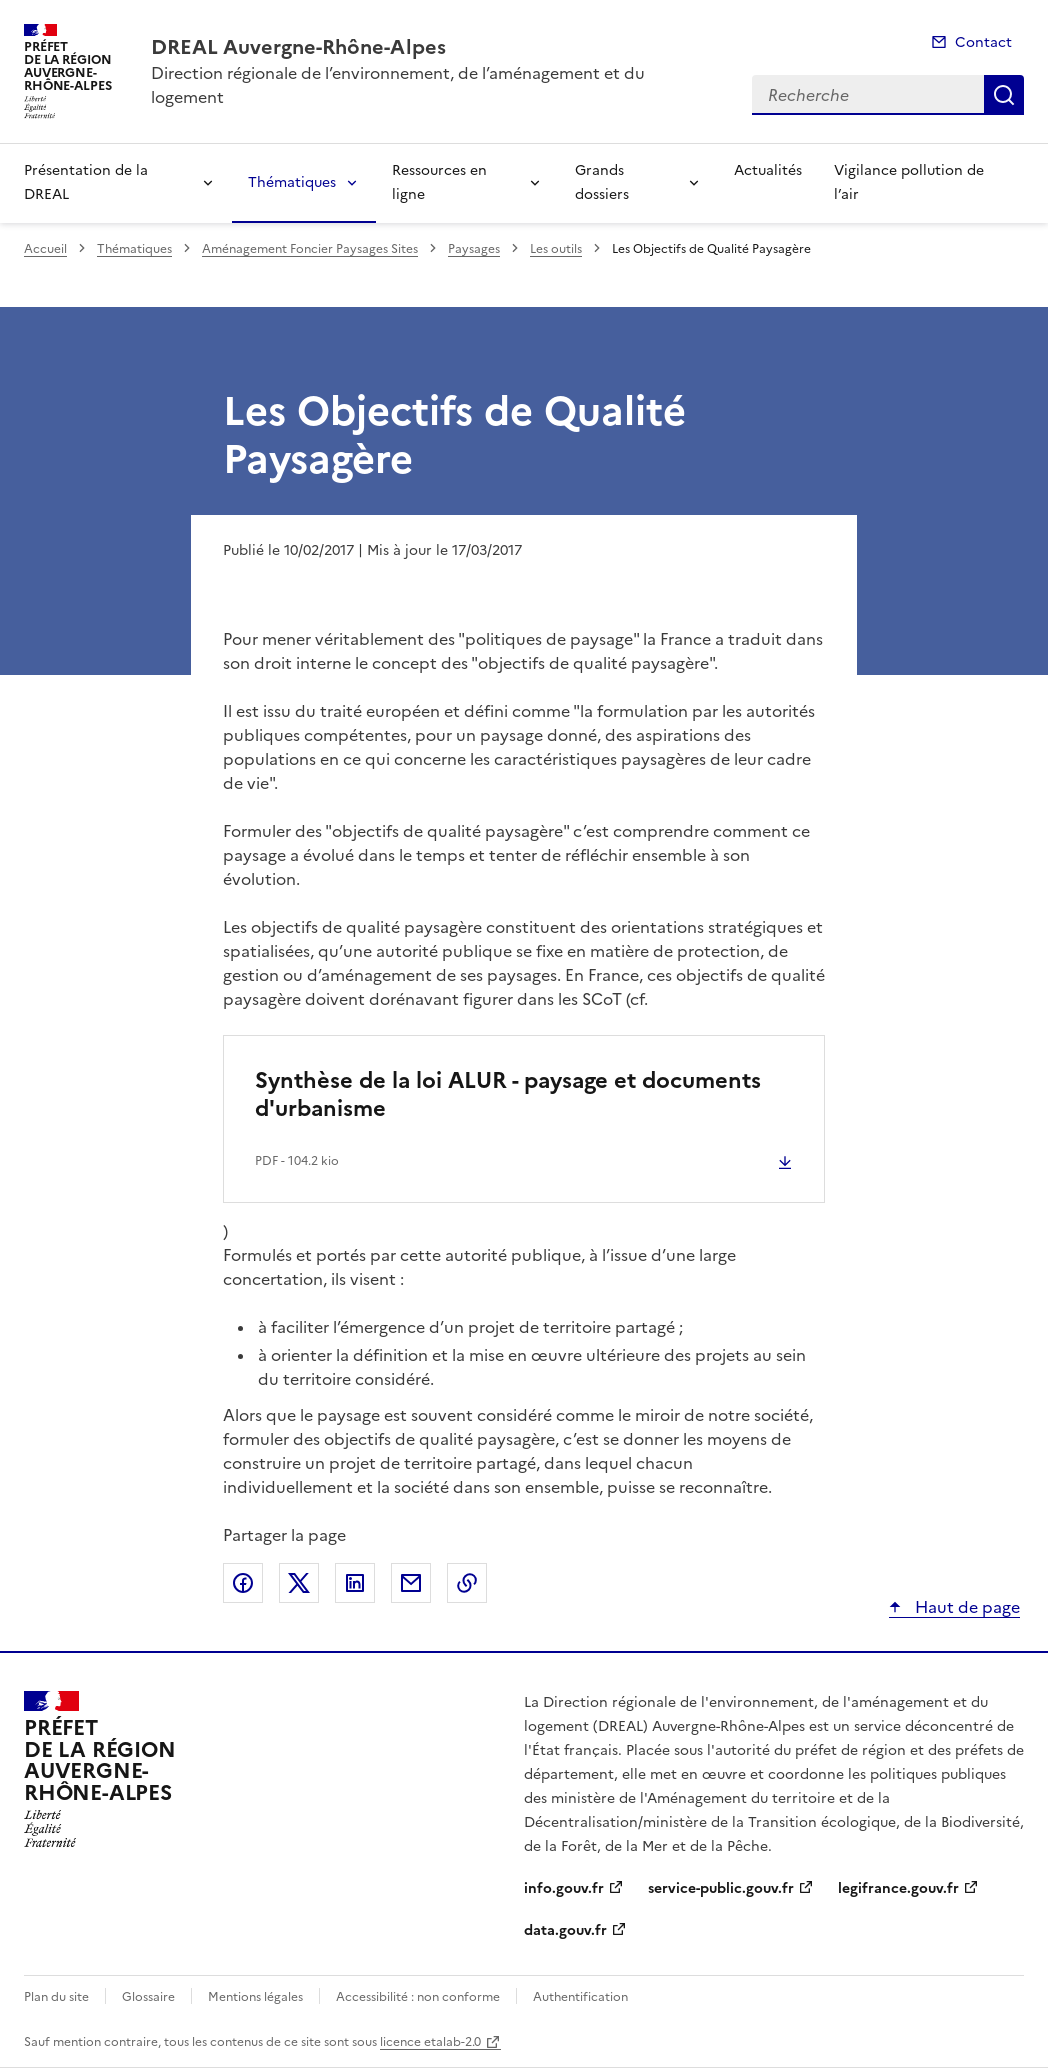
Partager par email (411, 1583)
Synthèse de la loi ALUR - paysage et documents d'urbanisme (508, 1094)
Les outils (556, 249)
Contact (983, 42)
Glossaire (148, 1997)
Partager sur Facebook (243, 1583)
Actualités (768, 170)
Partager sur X (299, 1583)
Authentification (580, 1997)
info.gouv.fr (564, 1888)
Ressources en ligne (439, 182)
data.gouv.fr (565, 1930)
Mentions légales (255, 1997)
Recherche (1004, 95)
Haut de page (965, 1607)
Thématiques (292, 182)
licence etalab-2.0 (430, 2042)
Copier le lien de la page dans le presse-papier (467, 1583)
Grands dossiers (602, 182)
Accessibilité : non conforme (418, 1997)
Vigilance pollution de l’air (909, 182)
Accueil (45, 249)
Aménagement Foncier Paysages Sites (310, 249)
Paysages (474, 249)
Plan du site (56, 1997)
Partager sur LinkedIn (355, 1583)
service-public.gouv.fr (721, 1888)
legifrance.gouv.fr (898, 1888)
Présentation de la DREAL (86, 182)
